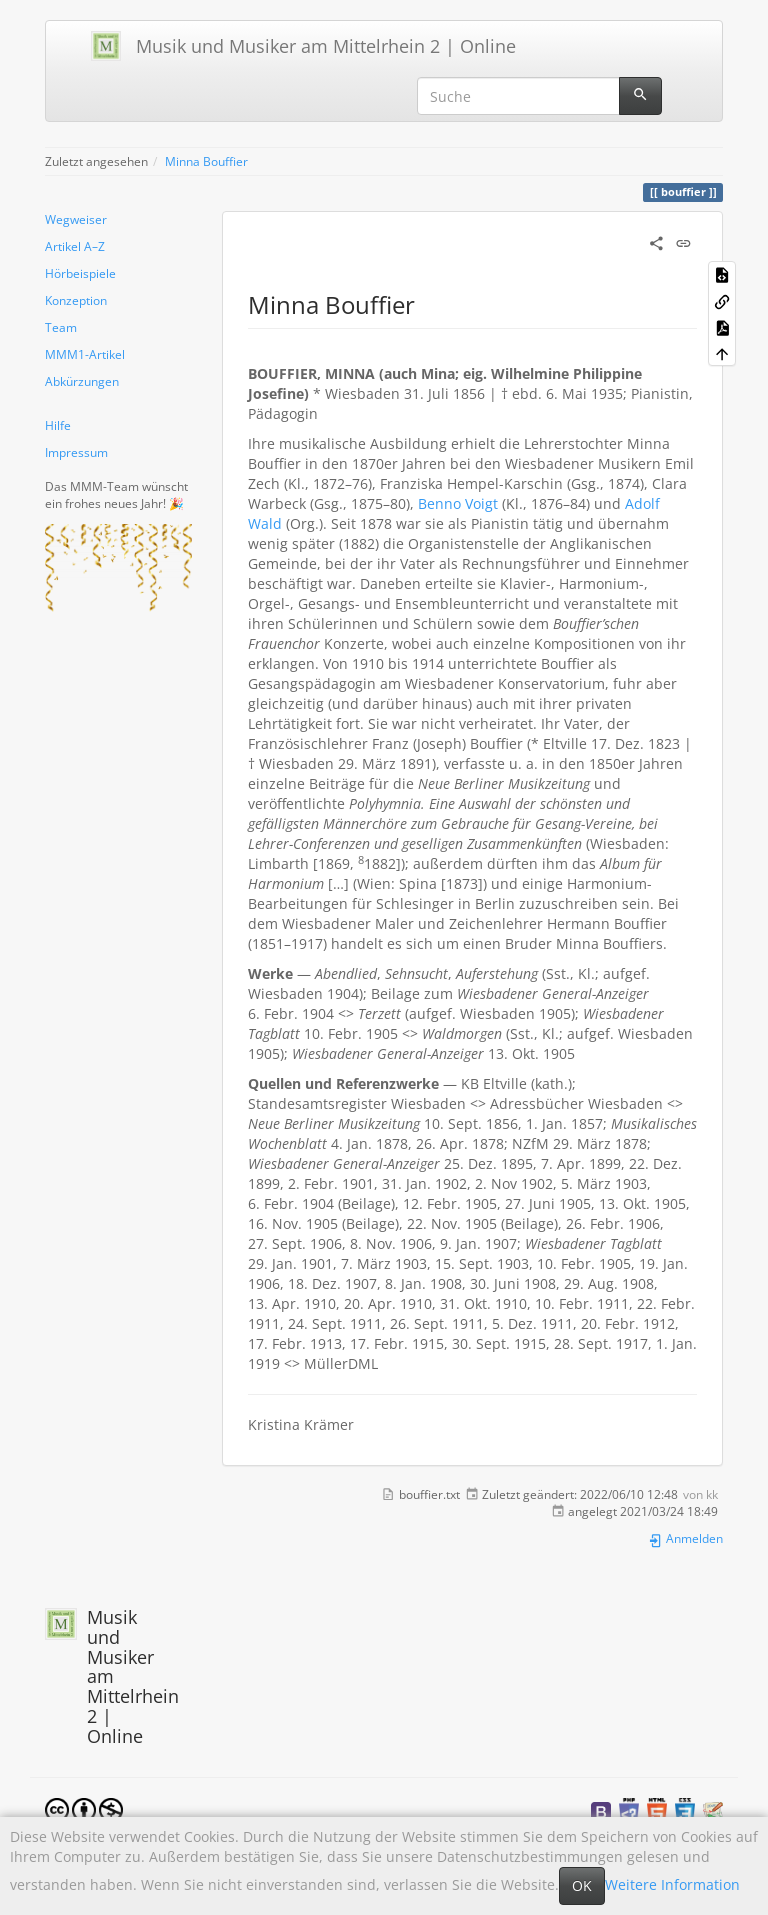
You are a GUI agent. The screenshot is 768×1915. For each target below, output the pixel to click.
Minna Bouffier (206, 161)
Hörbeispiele (80, 273)
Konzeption (76, 300)
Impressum (76, 452)
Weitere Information (672, 1884)
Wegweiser (76, 219)
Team (61, 327)
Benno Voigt (458, 503)
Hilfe (58, 425)
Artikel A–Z (75, 246)
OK (582, 1885)
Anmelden (685, 1538)
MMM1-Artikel (85, 354)
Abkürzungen (82, 381)
